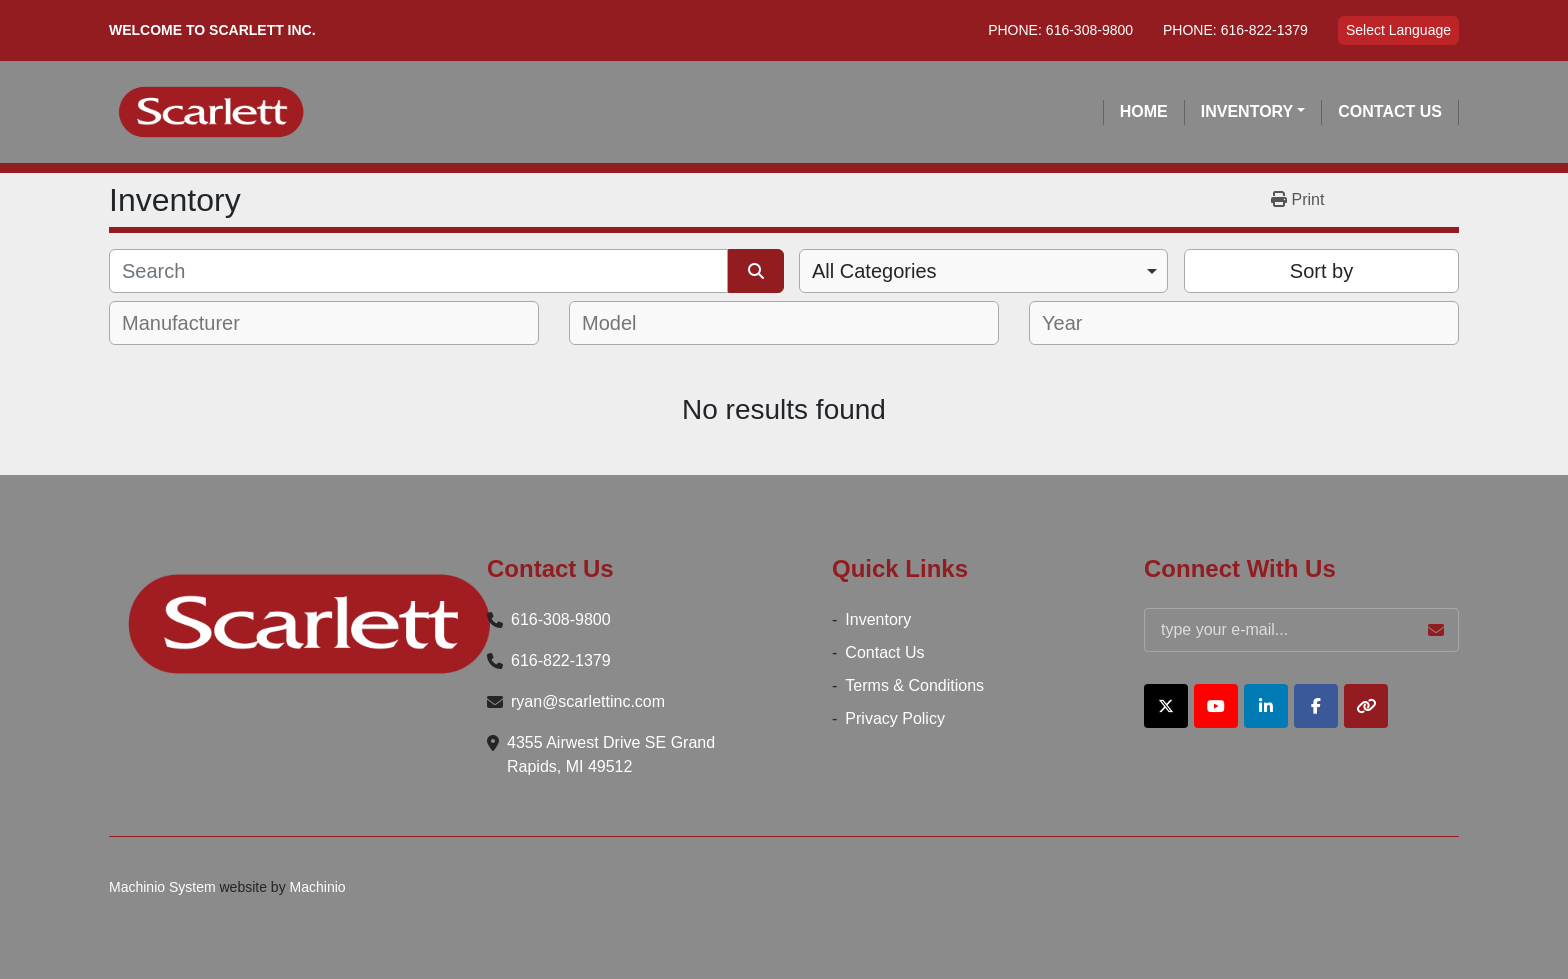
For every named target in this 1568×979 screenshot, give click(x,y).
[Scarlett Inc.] (309, 623)
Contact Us (1390, 111)
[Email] (1301, 630)
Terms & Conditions (914, 685)
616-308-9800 (1089, 30)
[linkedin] (1266, 706)
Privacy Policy (895, 718)
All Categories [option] (874, 271)
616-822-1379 (1264, 30)
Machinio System (162, 887)
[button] (1253, 112)
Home (1144, 111)
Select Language (1398, 30)
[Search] (418, 271)
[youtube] (1216, 706)
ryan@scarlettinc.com (588, 701)
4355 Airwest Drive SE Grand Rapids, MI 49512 (611, 754)
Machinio (318, 887)
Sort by (1321, 271)
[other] (1366, 706)
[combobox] (983, 271)
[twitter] (1166, 706)
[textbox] (194, 323)
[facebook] (1316, 706)
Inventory (1247, 111)
